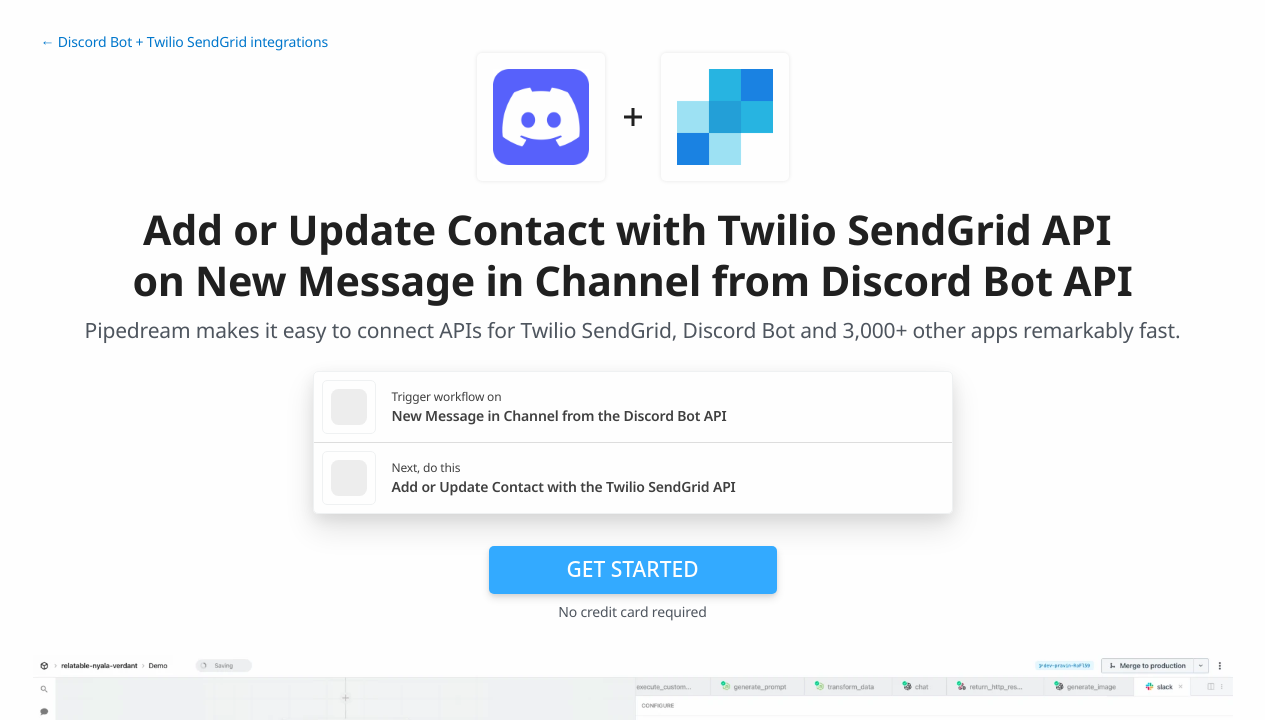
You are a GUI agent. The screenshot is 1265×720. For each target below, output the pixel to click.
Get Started (633, 569)
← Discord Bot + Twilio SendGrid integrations (184, 42)
